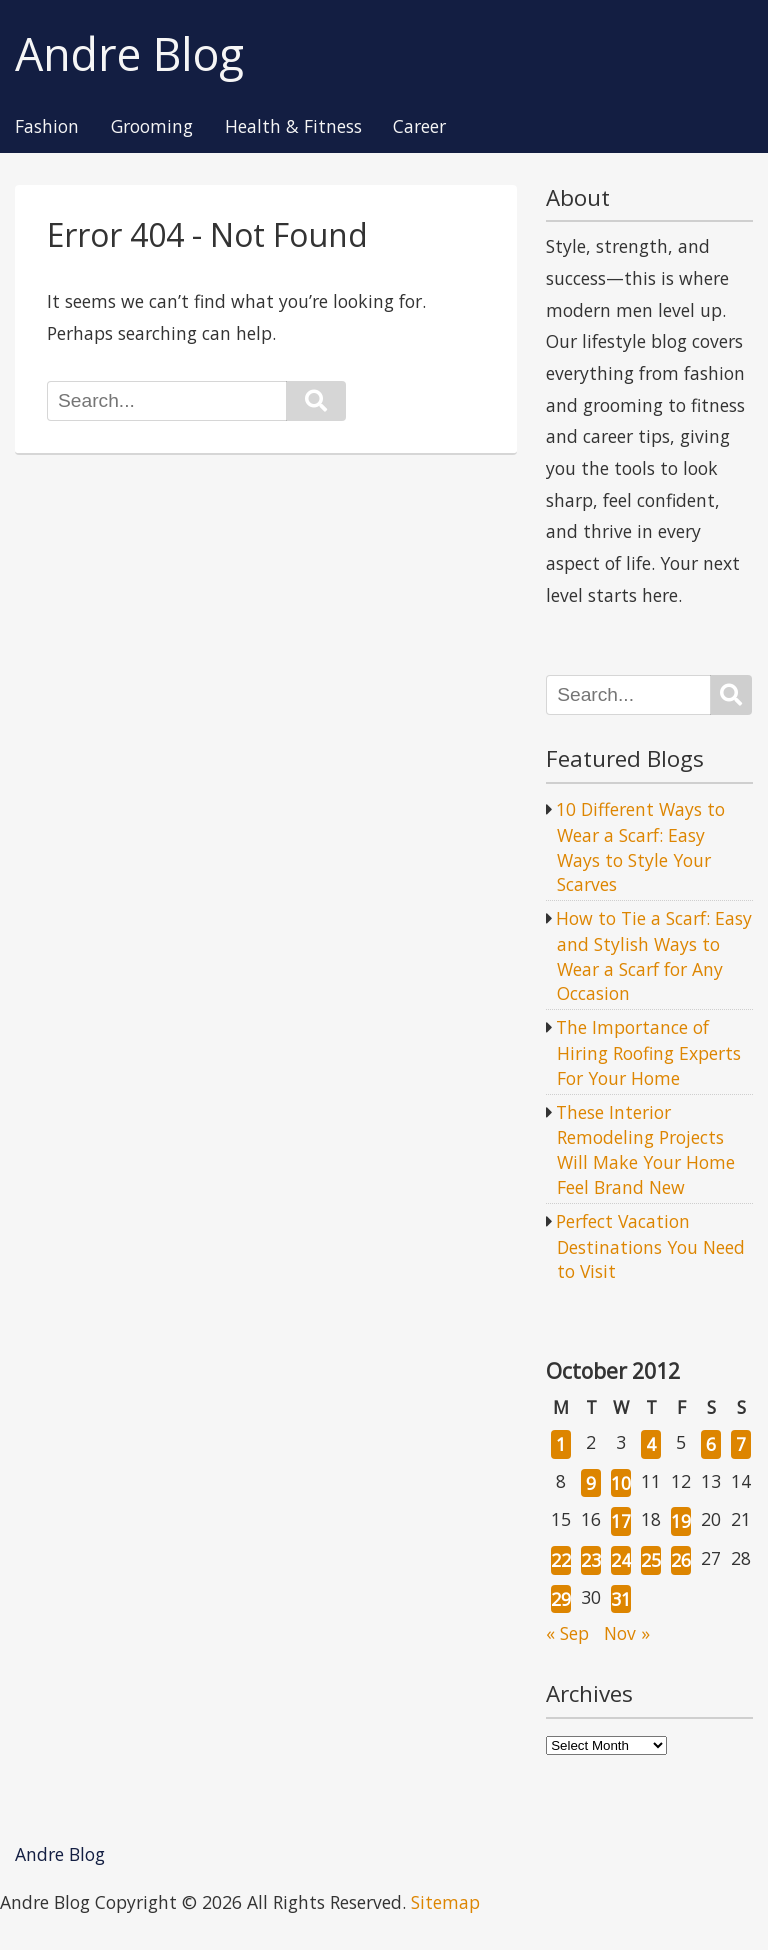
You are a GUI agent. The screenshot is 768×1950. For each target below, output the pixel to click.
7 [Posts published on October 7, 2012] (741, 1444)
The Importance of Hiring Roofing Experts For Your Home (648, 1052)
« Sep (567, 1633)
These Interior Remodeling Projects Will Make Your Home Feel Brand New (645, 1149)
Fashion (47, 127)
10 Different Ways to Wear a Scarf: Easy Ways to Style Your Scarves (640, 846)
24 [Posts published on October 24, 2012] (621, 1560)
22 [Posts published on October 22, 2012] (561, 1560)
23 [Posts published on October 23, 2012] (591, 1560)
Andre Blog (129, 54)
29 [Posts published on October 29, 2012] (561, 1599)
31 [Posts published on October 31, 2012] (621, 1599)
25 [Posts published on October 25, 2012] (651, 1560)
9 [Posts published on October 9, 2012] (591, 1483)
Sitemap (445, 1902)
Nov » (627, 1633)
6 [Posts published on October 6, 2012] (711, 1444)
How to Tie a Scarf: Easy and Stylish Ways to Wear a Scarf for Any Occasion (654, 955)
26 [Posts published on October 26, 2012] (681, 1560)
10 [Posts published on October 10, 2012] (621, 1483)
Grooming (152, 127)
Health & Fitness (293, 127)
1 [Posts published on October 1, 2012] (561, 1444)
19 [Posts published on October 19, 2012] (681, 1521)
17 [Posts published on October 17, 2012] (621, 1521)
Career (419, 127)
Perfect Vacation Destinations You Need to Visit (650, 1246)
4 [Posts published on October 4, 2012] (651, 1444)
